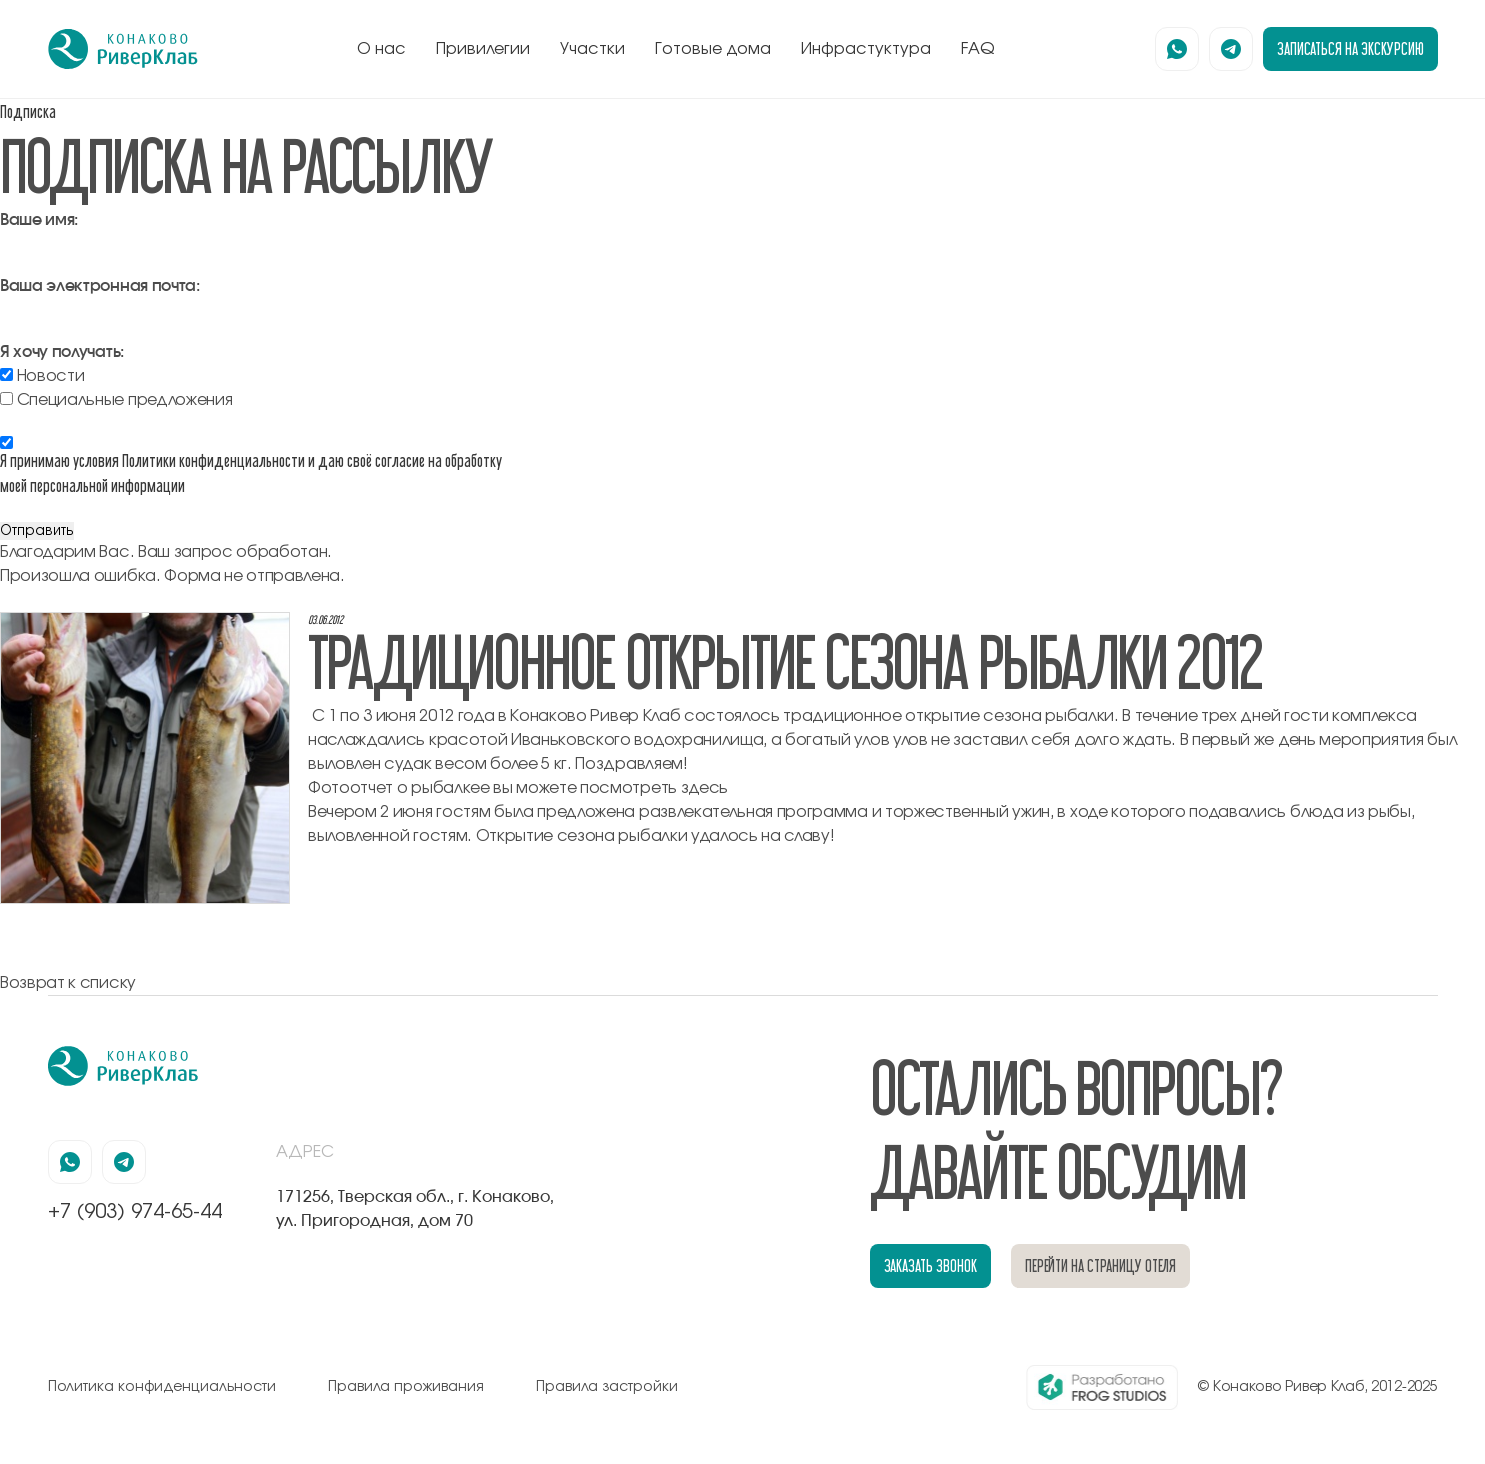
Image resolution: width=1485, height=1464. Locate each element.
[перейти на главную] (123, 49)
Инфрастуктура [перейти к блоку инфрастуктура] (866, 49)
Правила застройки (607, 1387)
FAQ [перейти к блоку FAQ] (978, 49)
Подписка (28, 111)
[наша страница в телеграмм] (1231, 49)
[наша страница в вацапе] (1177, 49)
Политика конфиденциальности (162, 1387)
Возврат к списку (68, 983)
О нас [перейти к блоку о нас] (381, 49)
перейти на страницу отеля (1101, 1265)
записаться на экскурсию (1350, 48)
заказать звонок (930, 1265)
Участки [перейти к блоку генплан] (592, 49)
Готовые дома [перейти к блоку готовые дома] (713, 49)
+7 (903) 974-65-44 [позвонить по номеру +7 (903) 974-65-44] (135, 1212)
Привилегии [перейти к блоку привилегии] (483, 49)
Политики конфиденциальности (213, 460)
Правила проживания (406, 1387)
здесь (704, 788)
